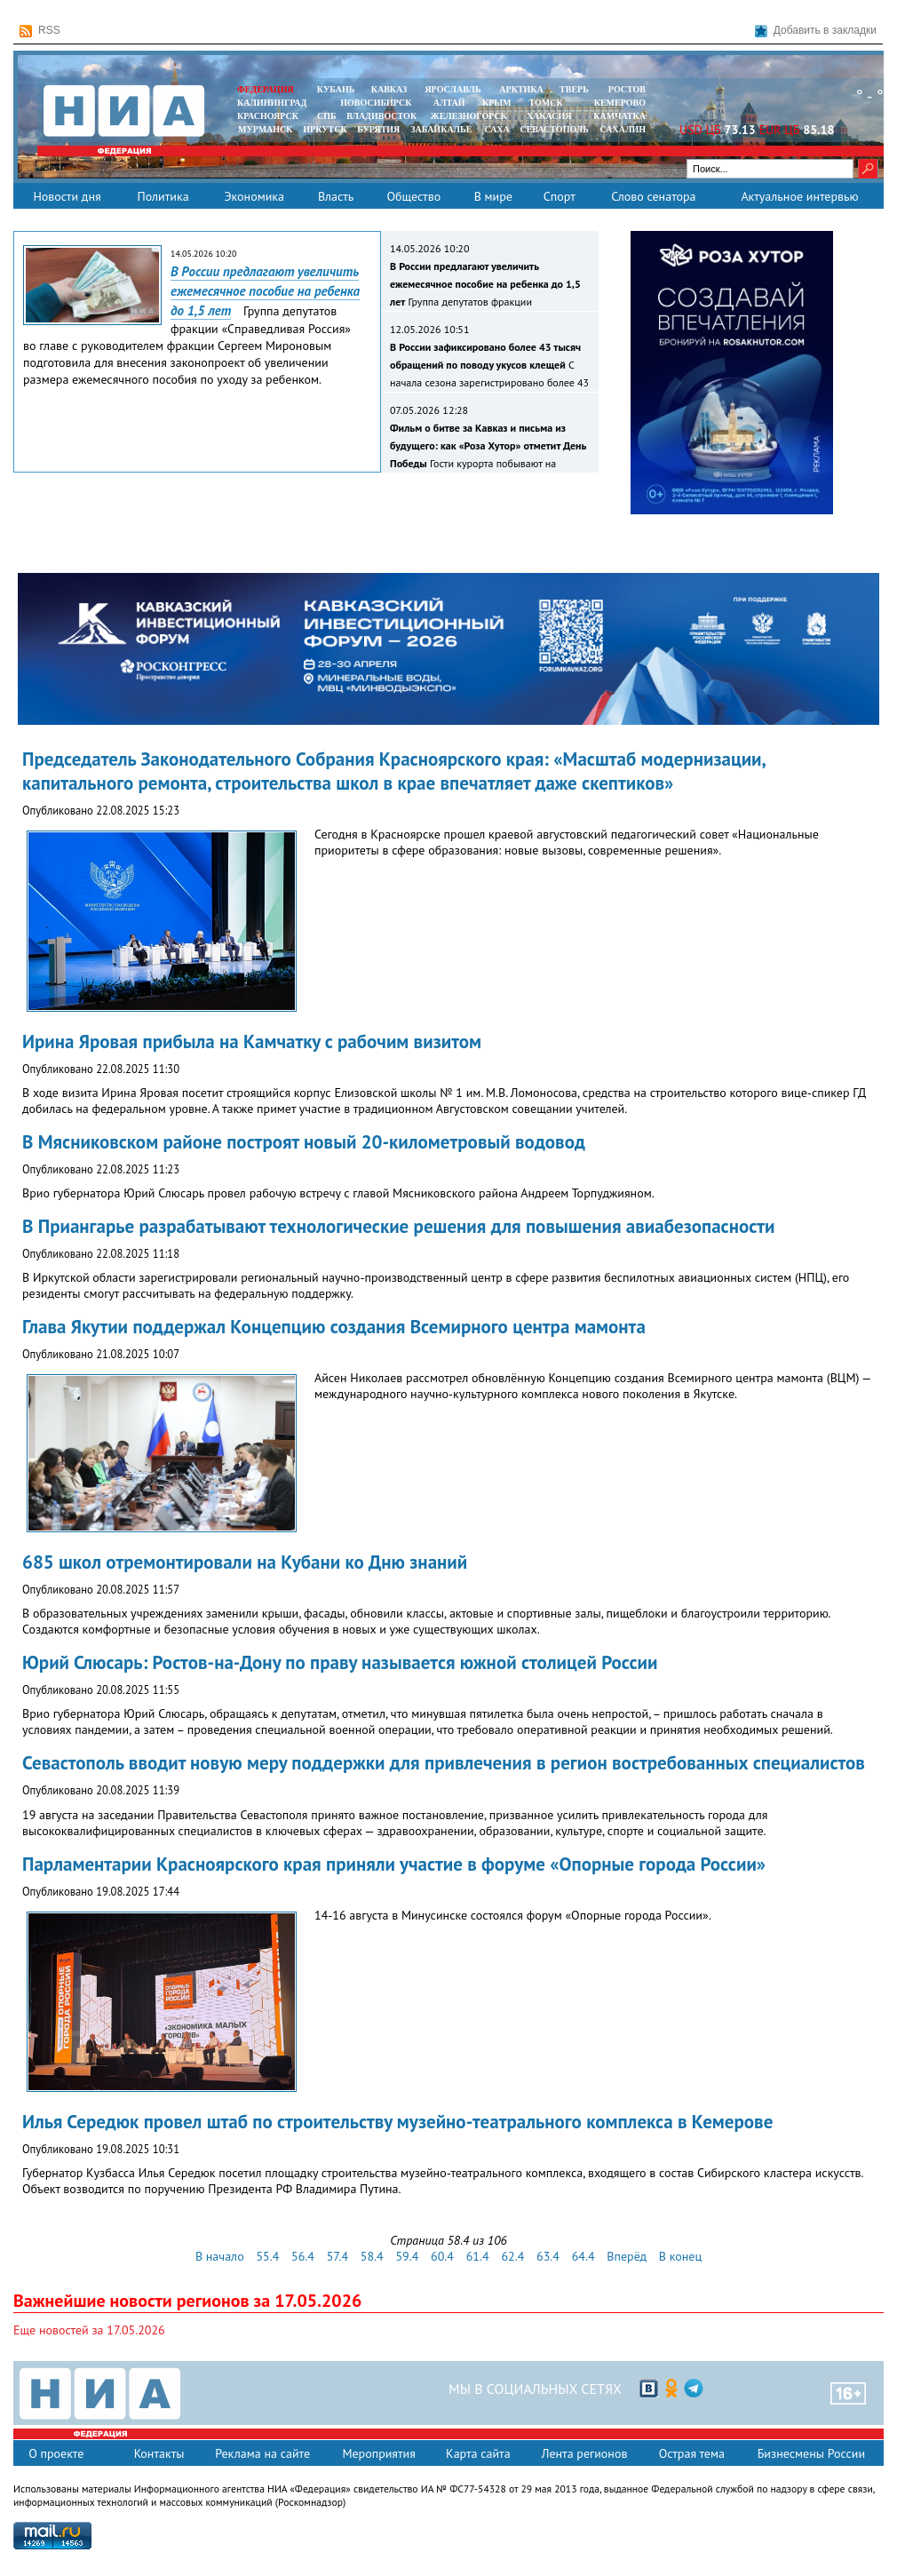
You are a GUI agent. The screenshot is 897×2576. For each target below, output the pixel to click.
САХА (496, 129)
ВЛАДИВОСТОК (381, 116)
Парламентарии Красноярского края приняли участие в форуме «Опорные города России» (394, 1864)
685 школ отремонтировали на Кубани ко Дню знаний (244, 1562)
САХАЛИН (623, 129)
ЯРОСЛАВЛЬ (452, 89)
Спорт (560, 196)
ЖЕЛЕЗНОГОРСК (469, 116)
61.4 (477, 2256)
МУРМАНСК (265, 129)
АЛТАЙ (449, 102)
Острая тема (692, 2453)
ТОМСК (548, 102)
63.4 (548, 2256)
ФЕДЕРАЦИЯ (265, 89)
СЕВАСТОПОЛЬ (554, 129)
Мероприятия (379, 2453)
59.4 (406, 2256)
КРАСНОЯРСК (267, 116)
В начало (219, 2256)
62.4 (512, 2256)
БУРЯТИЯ (378, 129)
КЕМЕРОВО (620, 102)
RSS (40, 30)
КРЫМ (497, 102)
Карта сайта (478, 2453)
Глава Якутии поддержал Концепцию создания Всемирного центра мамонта (334, 1327)
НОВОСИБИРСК (375, 102)
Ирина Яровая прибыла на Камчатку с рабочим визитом (251, 1041)
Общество (413, 196)
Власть (335, 196)
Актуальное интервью (799, 196)
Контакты (159, 2453)
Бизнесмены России (811, 2453)
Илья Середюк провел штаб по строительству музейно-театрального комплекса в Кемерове (397, 2122)
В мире (493, 196)
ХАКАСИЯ (547, 116)
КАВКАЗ (389, 89)
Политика (162, 196)
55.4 (267, 2256)
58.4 (372, 2256)
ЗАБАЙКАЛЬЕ (442, 129)
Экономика (254, 196)
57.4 (337, 2256)
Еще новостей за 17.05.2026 (89, 2330)
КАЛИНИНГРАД (271, 102)
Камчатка (618, 116)
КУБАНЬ (335, 89)
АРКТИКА (521, 89)
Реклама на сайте (262, 2453)
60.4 (442, 2256)
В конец (680, 2256)
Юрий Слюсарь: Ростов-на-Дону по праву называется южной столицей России (339, 1662)
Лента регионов (585, 2453)
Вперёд (627, 2256)
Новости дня (66, 196)
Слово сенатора (653, 196)
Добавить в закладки (816, 30)
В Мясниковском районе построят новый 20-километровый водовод (303, 1142)
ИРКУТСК (324, 129)
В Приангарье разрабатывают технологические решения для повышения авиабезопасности (398, 1226)
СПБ (327, 116)
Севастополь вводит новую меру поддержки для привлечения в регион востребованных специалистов (443, 1763)
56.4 (302, 2256)
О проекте (55, 2453)
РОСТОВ (627, 89)
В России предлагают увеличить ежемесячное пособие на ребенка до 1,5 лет (265, 291)
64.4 (583, 2256)
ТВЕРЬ (574, 89)
